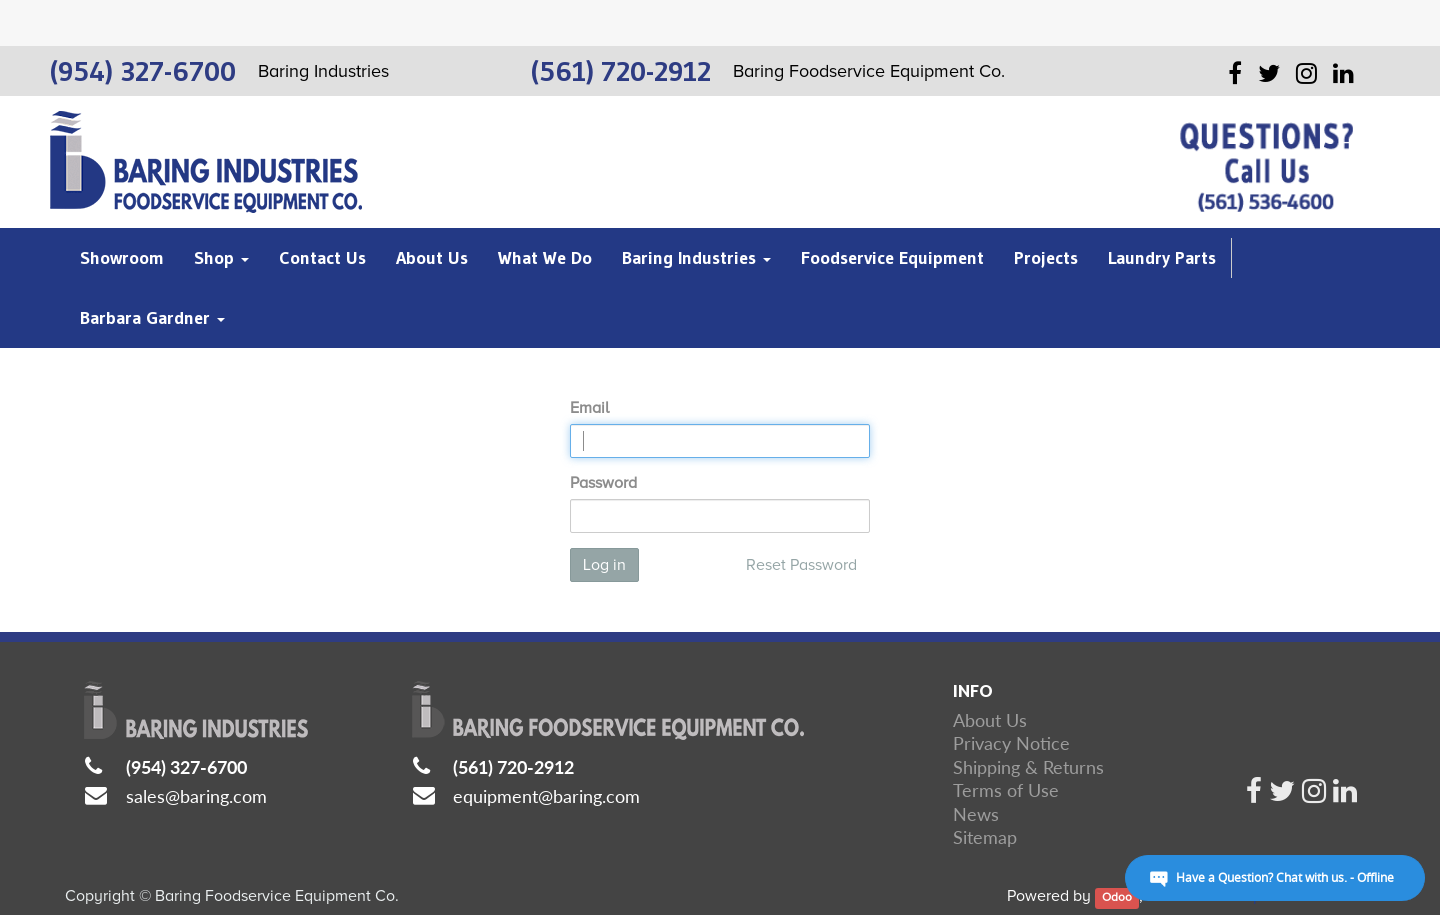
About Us (990, 720)
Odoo (1117, 897)
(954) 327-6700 (186, 767)
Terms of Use (1006, 790)
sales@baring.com (196, 796)
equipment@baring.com (546, 796)
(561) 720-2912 (513, 767)
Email (589, 408)
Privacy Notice (1011, 743)
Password (603, 483)
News (976, 814)
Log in (604, 565)
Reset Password (801, 565)
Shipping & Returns (1028, 767)
